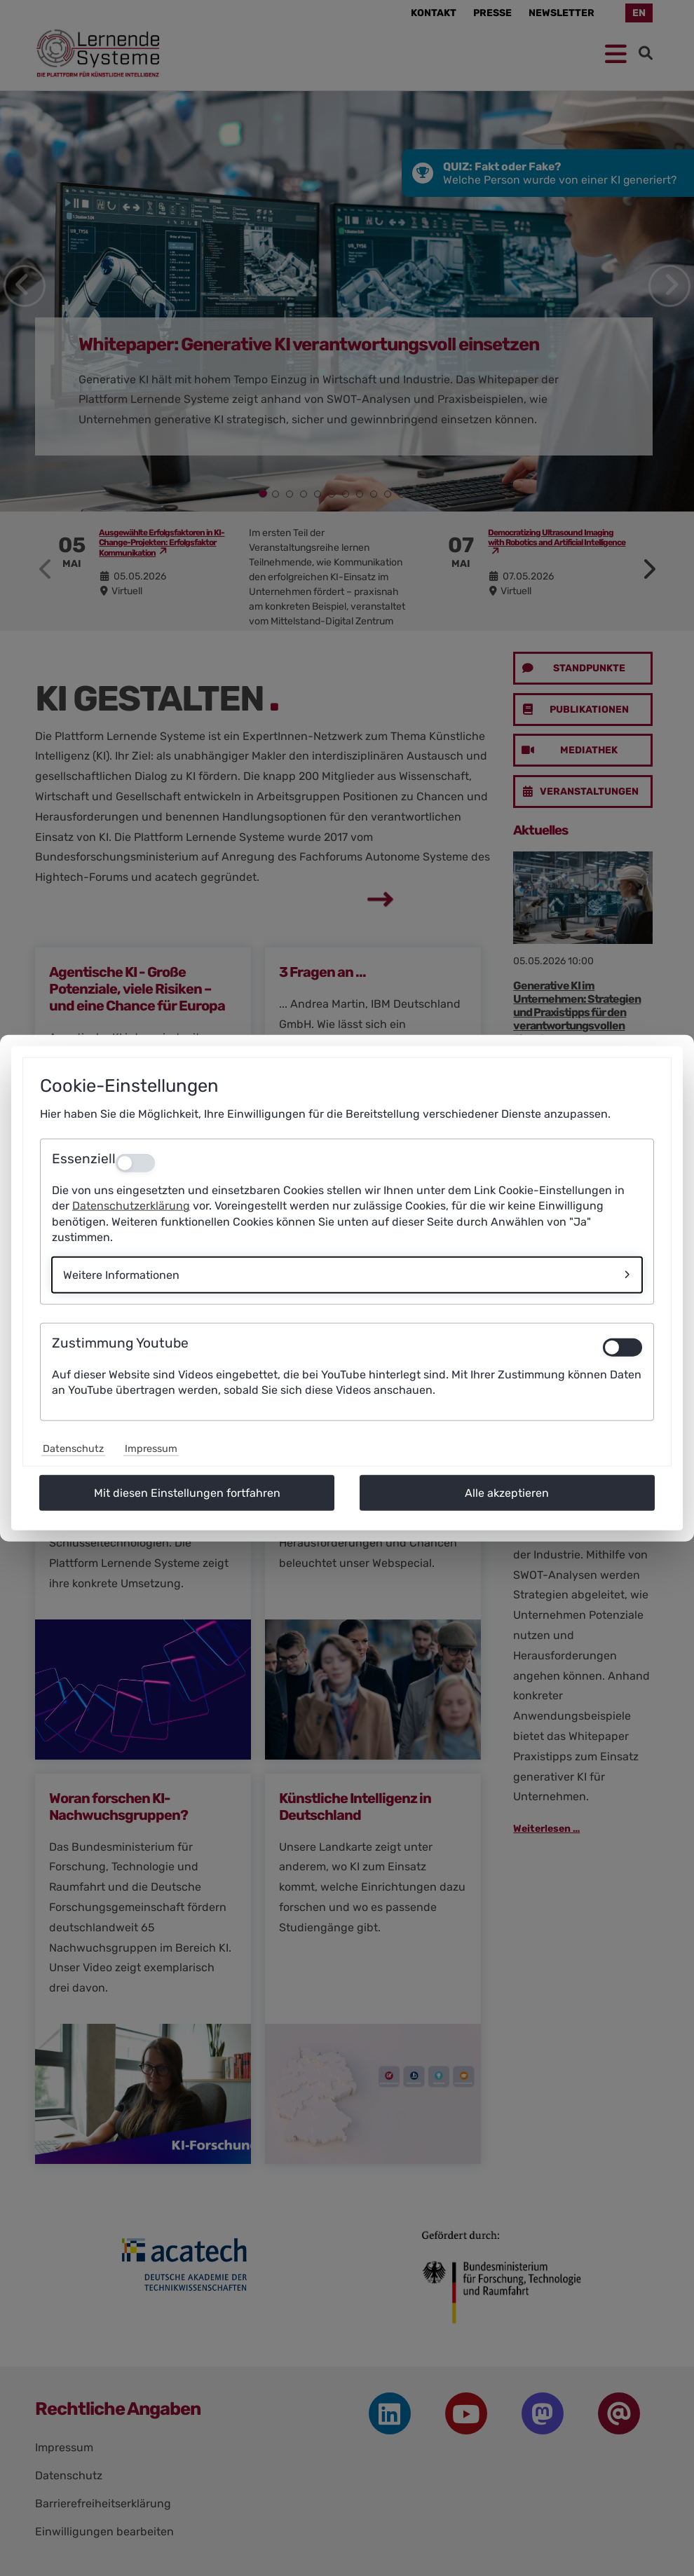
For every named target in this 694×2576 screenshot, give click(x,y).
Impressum (151, 1448)
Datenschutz (73, 1448)
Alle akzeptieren (507, 1492)
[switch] (622, 1347)
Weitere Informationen (121, 1274)
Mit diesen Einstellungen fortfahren (187, 1492)
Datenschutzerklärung (131, 1205)
